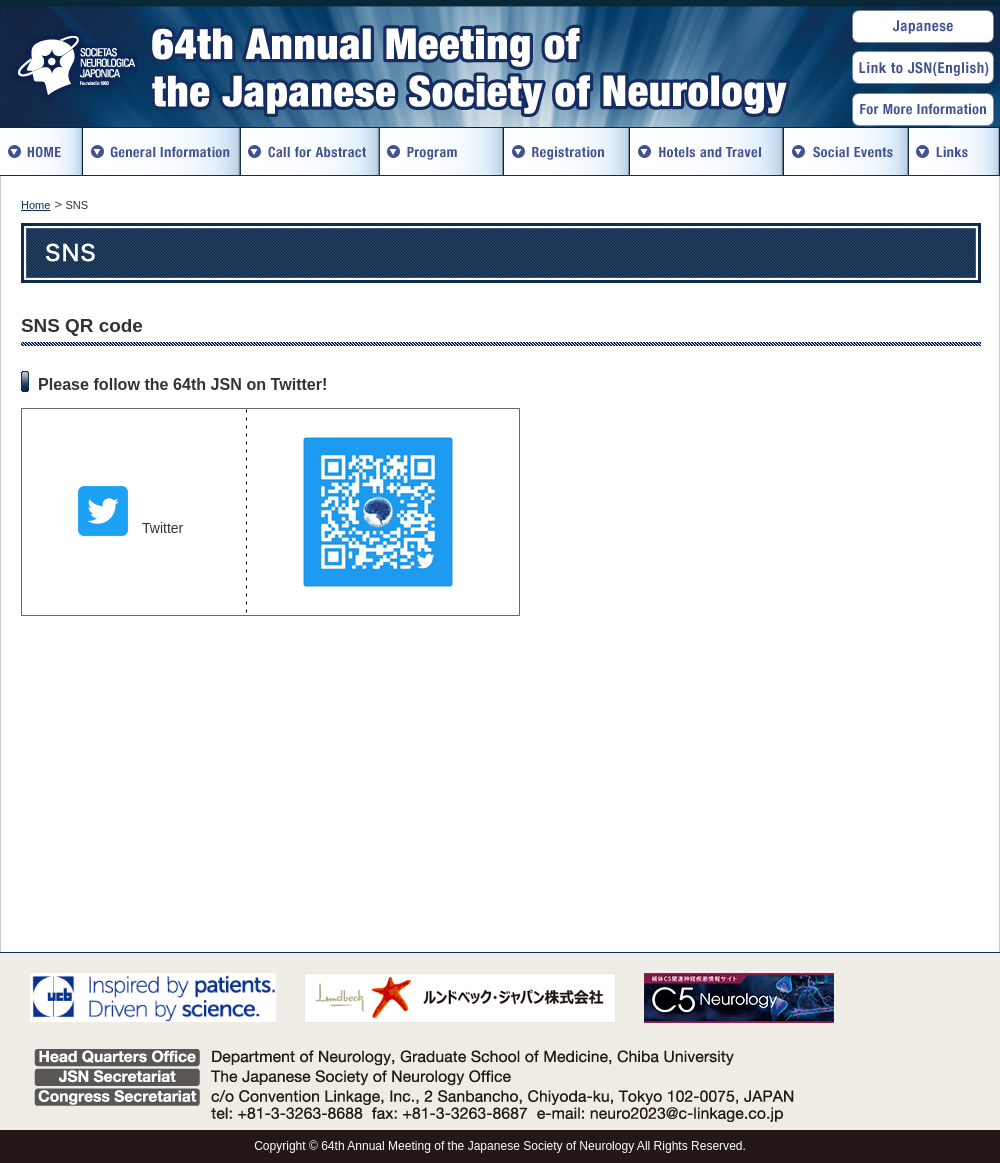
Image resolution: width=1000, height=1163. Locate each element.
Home (35, 205)
